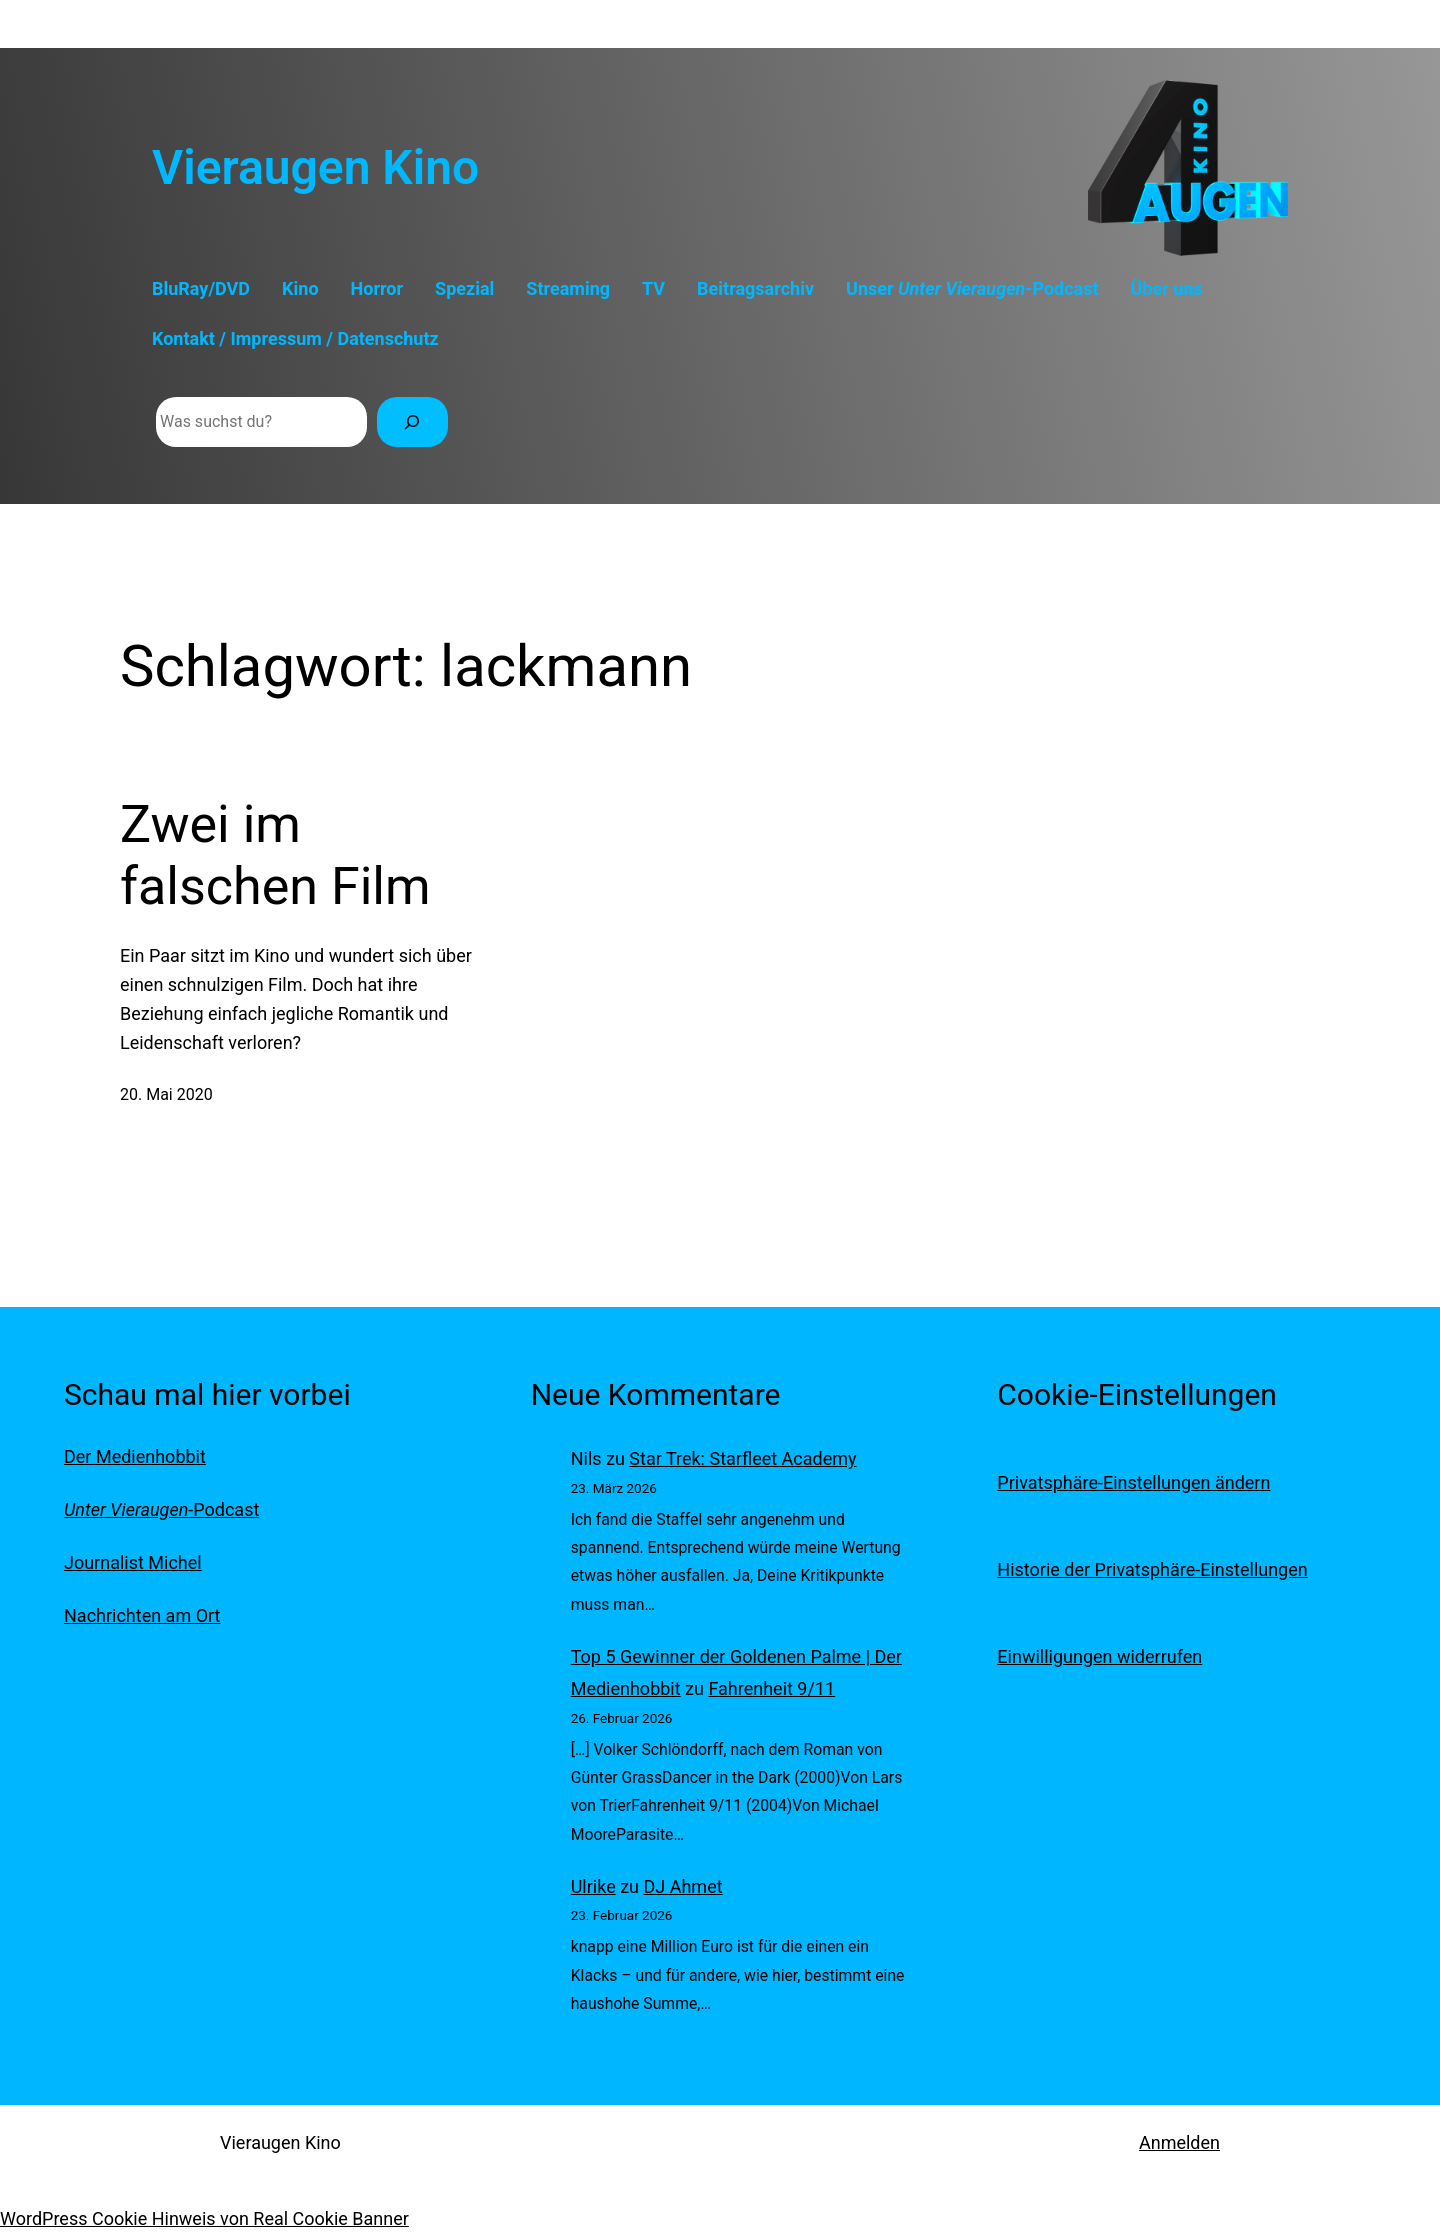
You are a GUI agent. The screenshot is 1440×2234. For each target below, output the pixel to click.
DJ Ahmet (683, 1886)
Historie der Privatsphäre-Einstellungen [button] (1152, 1569)
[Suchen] (412, 421)
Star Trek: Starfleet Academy (742, 1458)
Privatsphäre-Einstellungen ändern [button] (1133, 1482)
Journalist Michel (133, 1562)
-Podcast (161, 1509)
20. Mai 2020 (166, 1094)
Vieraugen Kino (315, 167)
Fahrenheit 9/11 (771, 1688)
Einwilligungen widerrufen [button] (1099, 1656)
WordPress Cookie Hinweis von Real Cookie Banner (204, 2218)
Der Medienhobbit (135, 1456)
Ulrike (593, 1886)
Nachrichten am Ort (142, 1615)
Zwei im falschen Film (275, 855)
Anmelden (1179, 2142)
